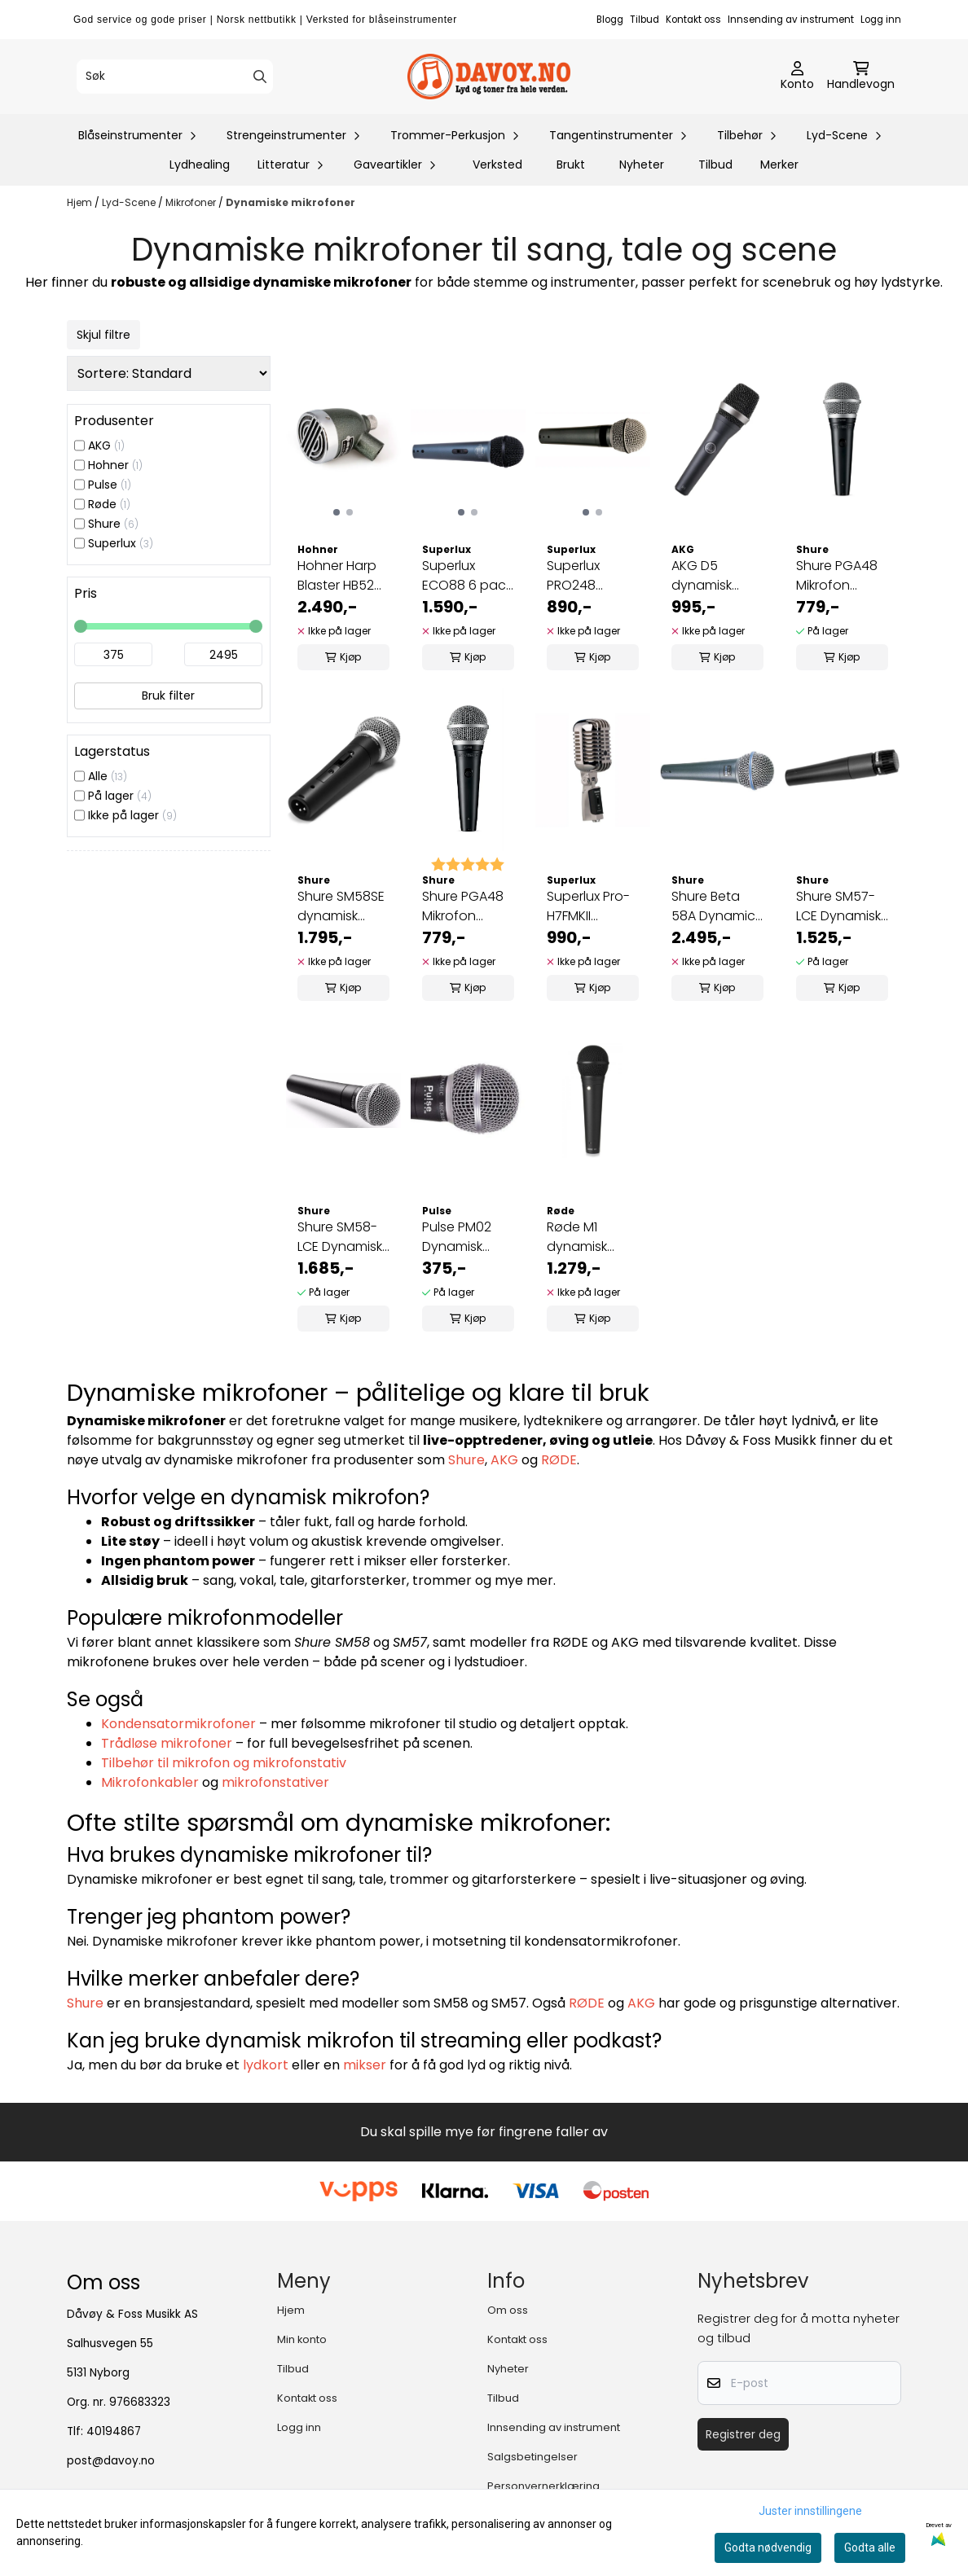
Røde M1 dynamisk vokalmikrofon (591, 1237)
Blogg (609, 19)
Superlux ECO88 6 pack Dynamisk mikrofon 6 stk (467, 575)
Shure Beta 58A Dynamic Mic (713, 906)
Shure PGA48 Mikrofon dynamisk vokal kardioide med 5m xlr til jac (467, 906)
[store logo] (488, 76)
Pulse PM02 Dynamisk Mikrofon (456, 1237)
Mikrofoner (191, 202)
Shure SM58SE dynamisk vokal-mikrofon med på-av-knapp (341, 906)
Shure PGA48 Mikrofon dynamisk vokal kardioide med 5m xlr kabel (841, 575)
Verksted (497, 164)
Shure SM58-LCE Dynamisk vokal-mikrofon (339, 1237)
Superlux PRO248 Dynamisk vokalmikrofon (591, 575)
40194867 (113, 2431)
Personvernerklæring (543, 2486)
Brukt (571, 164)
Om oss (507, 2310)
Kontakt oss (693, 19)
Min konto (302, 2339)
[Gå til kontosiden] (797, 77)
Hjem (81, 202)
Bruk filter (168, 695)
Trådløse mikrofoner (166, 1743)
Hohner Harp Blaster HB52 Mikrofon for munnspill (336, 575)
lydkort (265, 2065)
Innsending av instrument (791, 19)
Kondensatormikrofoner (178, 1723)
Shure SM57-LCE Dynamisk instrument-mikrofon (838, 906)
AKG (504, 1459)
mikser (364, 2065)
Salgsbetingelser (532, 2457)
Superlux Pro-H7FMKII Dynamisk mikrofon (588, 906)
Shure (466, 1459)
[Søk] (175, 76)
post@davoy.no (111, 2460)
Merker (779, 164)
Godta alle (869, 2547)
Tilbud (644, 19)
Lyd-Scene (130, 202)
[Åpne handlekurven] (861, 77)
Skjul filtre (103, 335)
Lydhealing (199, 164)
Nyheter (641, 164)
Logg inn (880, 19)
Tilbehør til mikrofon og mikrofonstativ (223, 1762)
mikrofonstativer (275, 1782)
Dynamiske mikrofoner (290, 202)
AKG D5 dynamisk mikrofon (701, 575)
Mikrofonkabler (150, 1782)
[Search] (260, 76)
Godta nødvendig (768, 2547)
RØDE (559, 1459)
